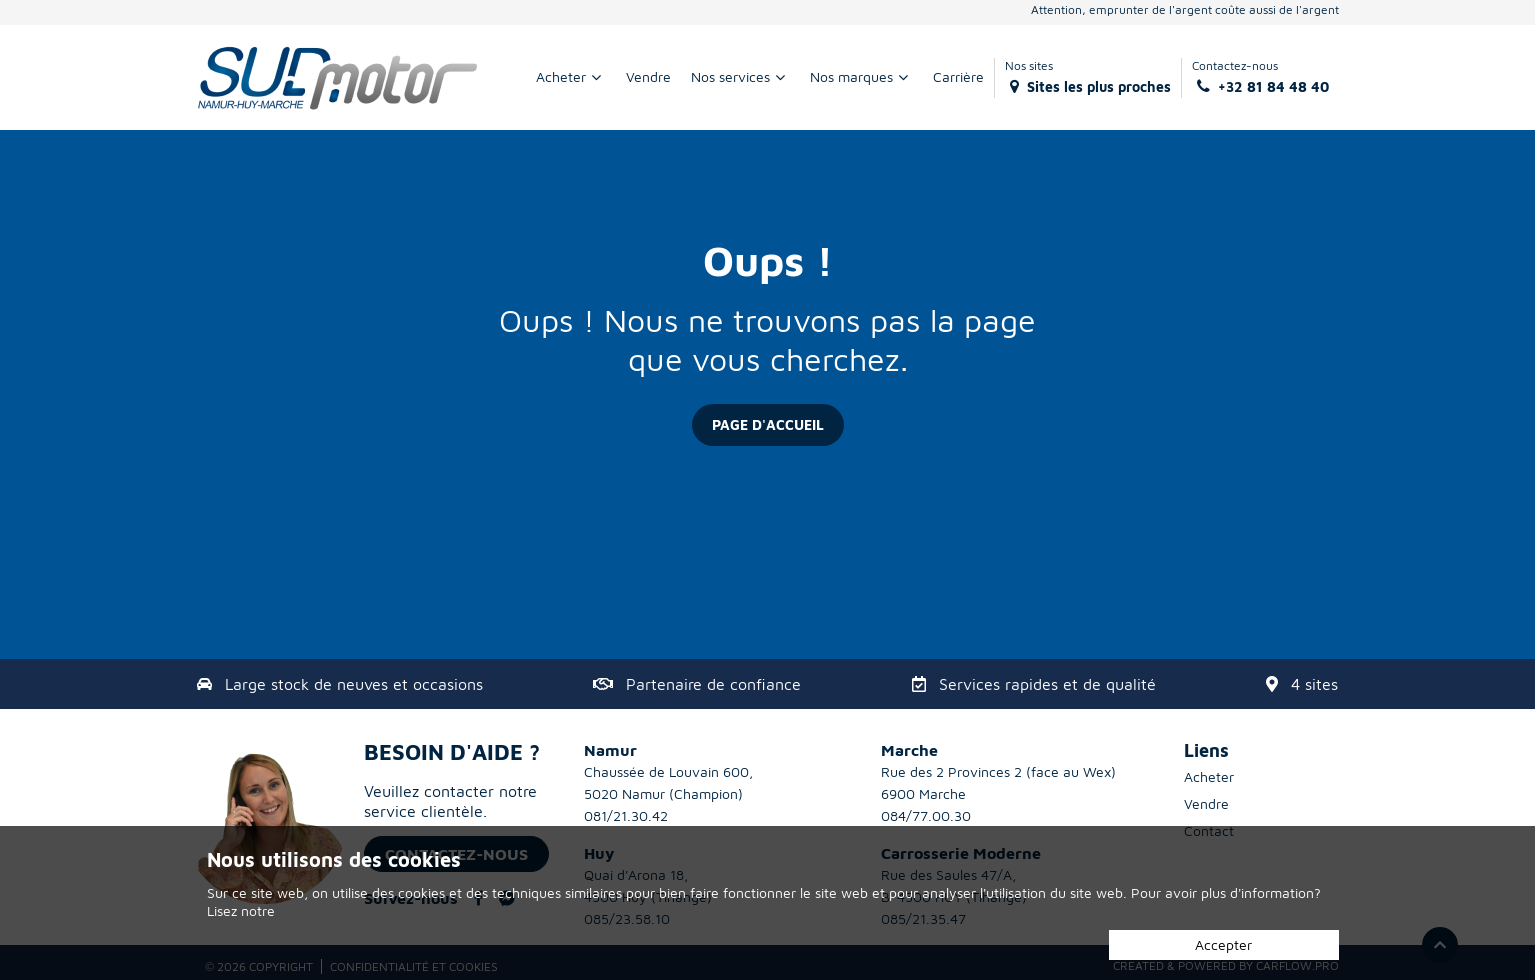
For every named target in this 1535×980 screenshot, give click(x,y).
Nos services (740, 77)
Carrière (958, 76)
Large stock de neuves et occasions (354, 684)
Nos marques (861, 77)
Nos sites (1088, 76)
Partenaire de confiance (713, 684)
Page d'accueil (768, 424)
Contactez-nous (1260, 76)
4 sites (1314, 684)
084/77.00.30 (926, 815)
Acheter (571, 77)
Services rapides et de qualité (1047, 684)
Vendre (648, 76)
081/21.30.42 (626, 815)
